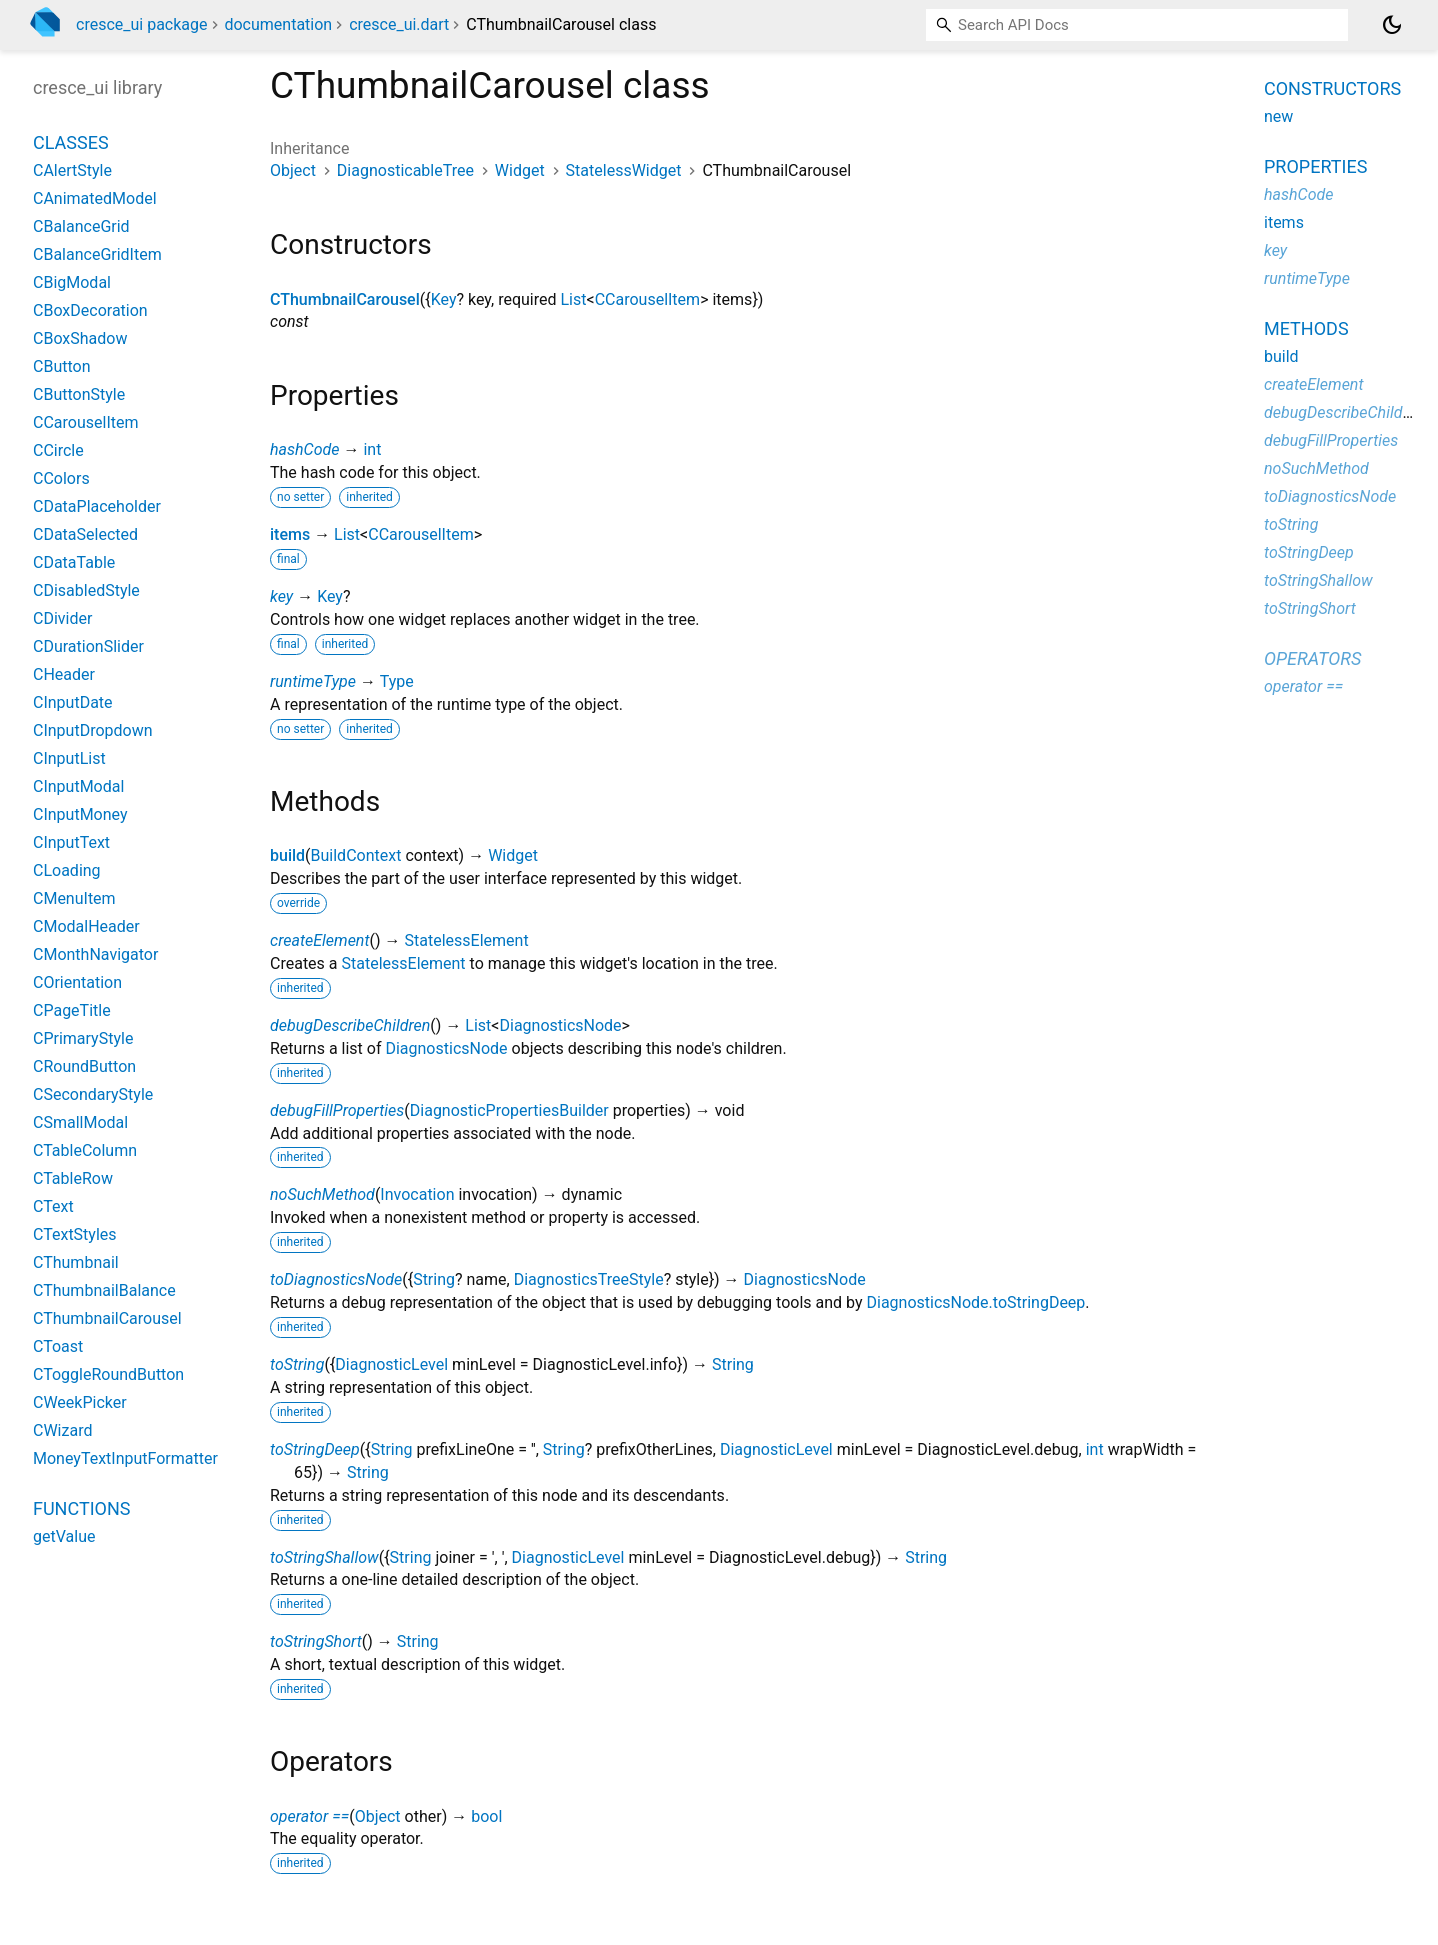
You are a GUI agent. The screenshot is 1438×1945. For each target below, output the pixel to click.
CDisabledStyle (86, 590)
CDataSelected (85, 534)
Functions (81, 1508)
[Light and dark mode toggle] (1392, 25)
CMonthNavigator (95, 954)
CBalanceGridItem (97, 254)
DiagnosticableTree (405, 170)
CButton (61, 366)
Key (444, 299)
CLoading (67, 870)
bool (486, 1816)
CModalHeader (86, 926)
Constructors (1332, 88)
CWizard (62, 1430)
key (281, 596)
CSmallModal (80, 1122)
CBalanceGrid (81, 226)
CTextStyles (75, 1234)
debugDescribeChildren (350, 1025)
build (287, 855)
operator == (309, 1816)
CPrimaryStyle (83, 1038)
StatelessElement (467, 940)
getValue (64, 1536)
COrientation (77, 982)
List (574, 299)
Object (293, 170)
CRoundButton (84, 1066)
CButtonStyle (79, 394)
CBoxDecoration (90, 310)
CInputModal (78, 786)
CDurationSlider (88, 646)
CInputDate (73, 702)
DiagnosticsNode (560, 1025)
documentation (278, 24)
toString (297, 1364)
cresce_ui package (142, 24)
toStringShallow (324, 1557)
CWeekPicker (80, 1402)
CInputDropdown (93, 730)
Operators (1312, 658)
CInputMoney (80, 814)
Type (397, 681)
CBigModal (72, 282)
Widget (520, 170)
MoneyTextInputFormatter (125, 1458)
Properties (1315, 166)
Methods (1306, 328)
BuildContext (356, 855)
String (434, 1279)
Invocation (417, 1194)
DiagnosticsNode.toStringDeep (975, 1302)
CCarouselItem (647, 299)
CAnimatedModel (95, 198)
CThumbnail (76, 1262)
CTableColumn (85, 1150)
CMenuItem (74, 898)
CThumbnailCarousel (345, 299)
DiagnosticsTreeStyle (589, 1279)
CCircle (58, 450)
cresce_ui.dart (399, 24)
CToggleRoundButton (108, 1374)
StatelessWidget (624, 170)
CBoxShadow (80, 338)
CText (53, 1206)
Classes (71, 142)
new (1278, 116)
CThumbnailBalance (104, 1290)
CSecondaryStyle (93, 1094)
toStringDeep (315, 1449)
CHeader (64, 674)
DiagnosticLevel (391, 1364)
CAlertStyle (72, 170)
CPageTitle (72, 1010)
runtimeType (313, 681)
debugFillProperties (337, 1110)
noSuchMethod (322, 1194)
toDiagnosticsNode (336, 1279)
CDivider (62, 618)
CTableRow (73, 1178)
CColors (61, 478)
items (290, 534)
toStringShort (316, 1641)
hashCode (304, 449)
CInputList (69, 758)
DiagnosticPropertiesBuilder (509, 1110)
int (372, 449)
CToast (58, 1346)
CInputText (71, 842)
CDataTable (74, 562)
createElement (320, 940)
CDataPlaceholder (97, 506)
